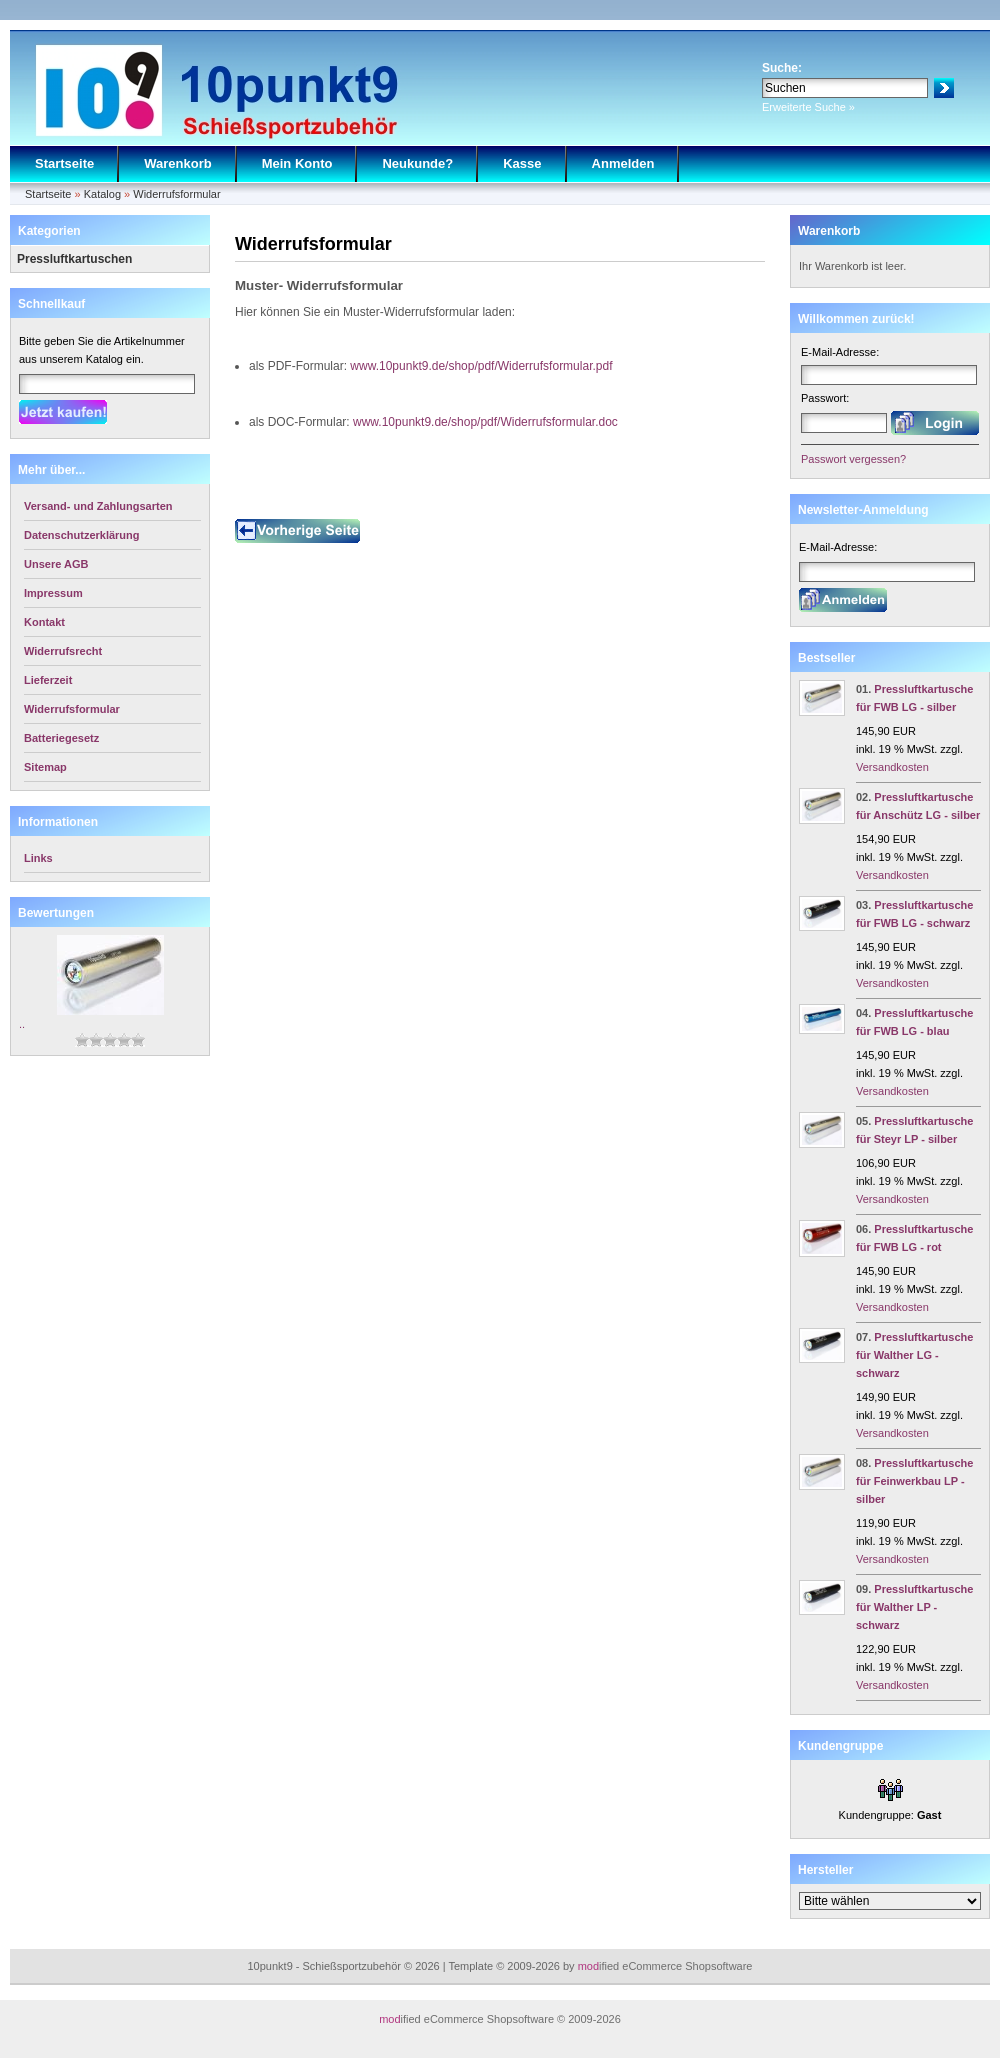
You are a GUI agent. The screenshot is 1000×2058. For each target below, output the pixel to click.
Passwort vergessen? (853, 459)
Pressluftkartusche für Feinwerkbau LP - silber (914, 1481)
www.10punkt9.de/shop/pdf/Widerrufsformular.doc (485, 422)
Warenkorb (177, 163)
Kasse (522, 163)
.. (22, 1024)
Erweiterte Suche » (808, 107)
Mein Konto (297, 163)
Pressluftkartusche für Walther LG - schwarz (914, 1355)
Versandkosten (892, 767)
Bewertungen (56, 913)
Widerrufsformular (176, 194)
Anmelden (623, 163)
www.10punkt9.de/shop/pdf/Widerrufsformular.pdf (481, 366)
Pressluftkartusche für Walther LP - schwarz (914, 1607)
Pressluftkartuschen (74, 259)
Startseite (64, 163)
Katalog (102, 194)
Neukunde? (417, 163)
